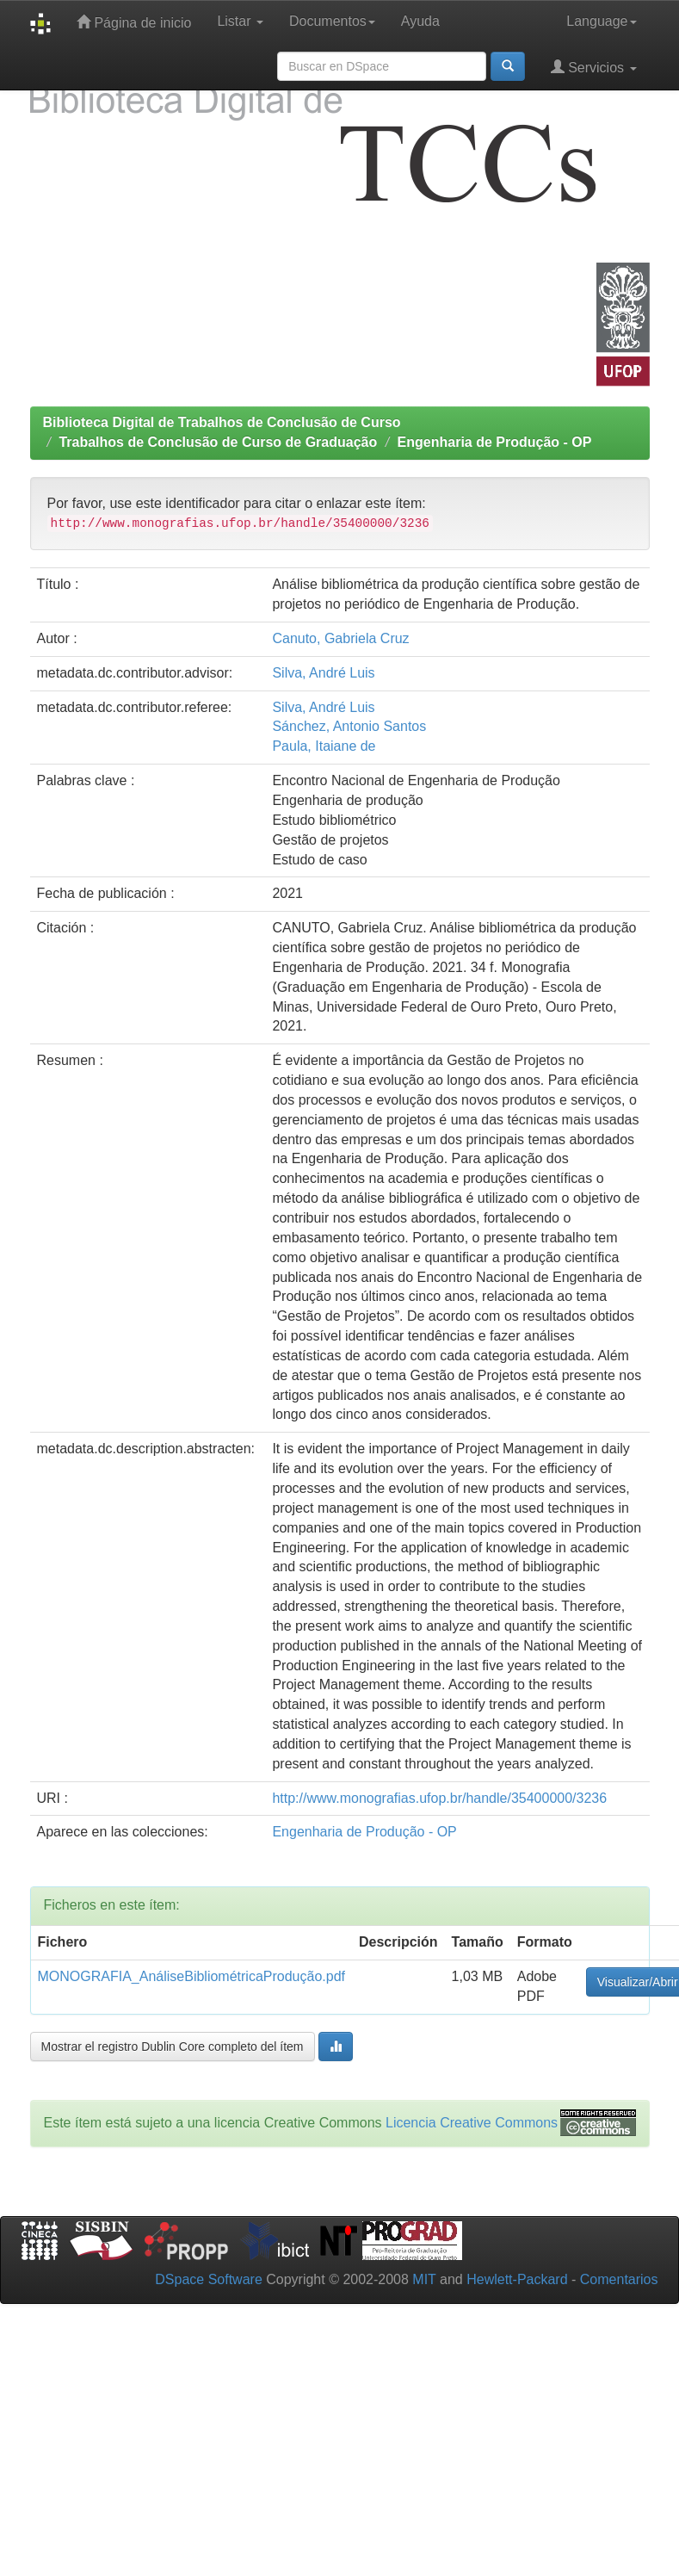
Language (601, 21)
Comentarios (619, 2279)
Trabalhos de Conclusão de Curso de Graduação (218, 442)
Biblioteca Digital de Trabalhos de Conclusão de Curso (222, 422)
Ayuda (420, 21)
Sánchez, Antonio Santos (349, 726)
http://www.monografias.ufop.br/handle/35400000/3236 (439, 1798)
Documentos (332, 21)
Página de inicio (134, 22)
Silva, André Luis (323, 673)
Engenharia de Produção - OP (495, 442)
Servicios (594, 67)
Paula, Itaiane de (323, 746)
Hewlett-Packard (516, 2279)
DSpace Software (208, 2279)
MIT (423, 2279)
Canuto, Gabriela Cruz (340, 638)
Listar (240, 21)
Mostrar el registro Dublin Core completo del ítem (172, 2046)
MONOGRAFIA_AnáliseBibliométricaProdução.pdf (191, 1976)
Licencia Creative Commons (472, 2122)
